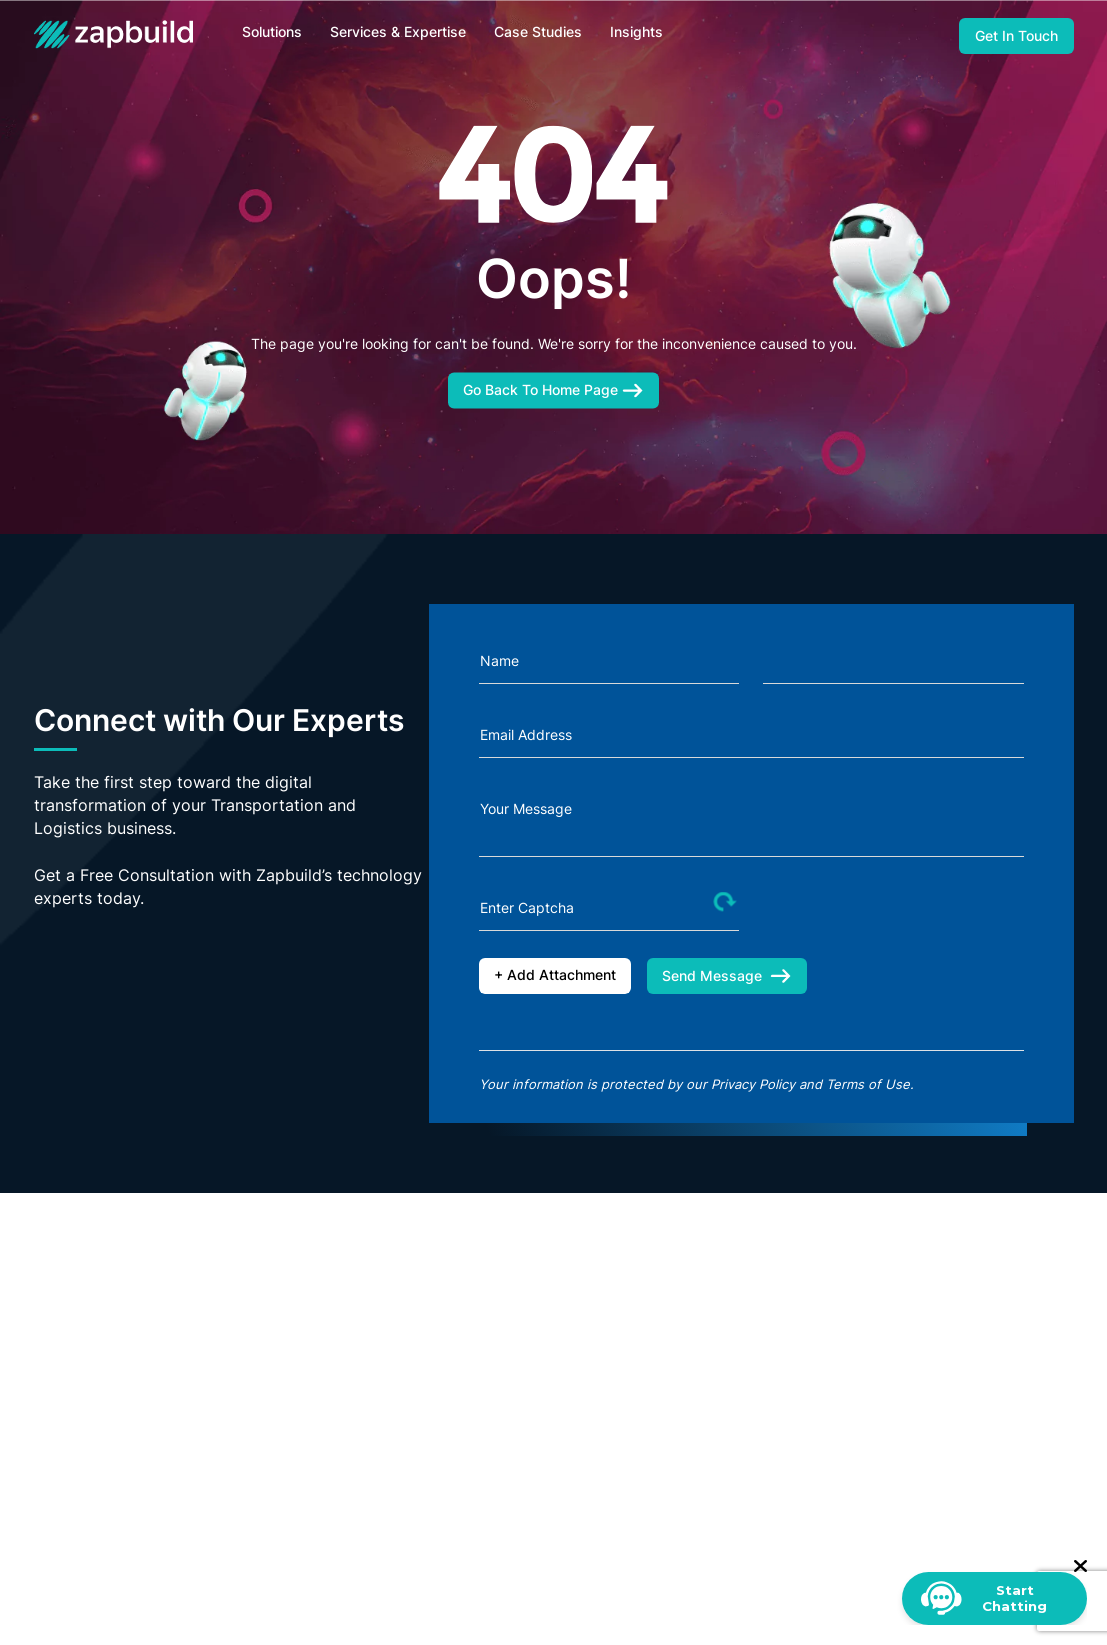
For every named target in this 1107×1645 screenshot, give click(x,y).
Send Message (727, 975)
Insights (636, 31)
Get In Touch (1016, 35)
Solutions (272, 31)
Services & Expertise (398, 31)
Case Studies (538, 31)
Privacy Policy (753, 1084)
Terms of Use (868, 1084)
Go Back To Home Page (553, 388)
